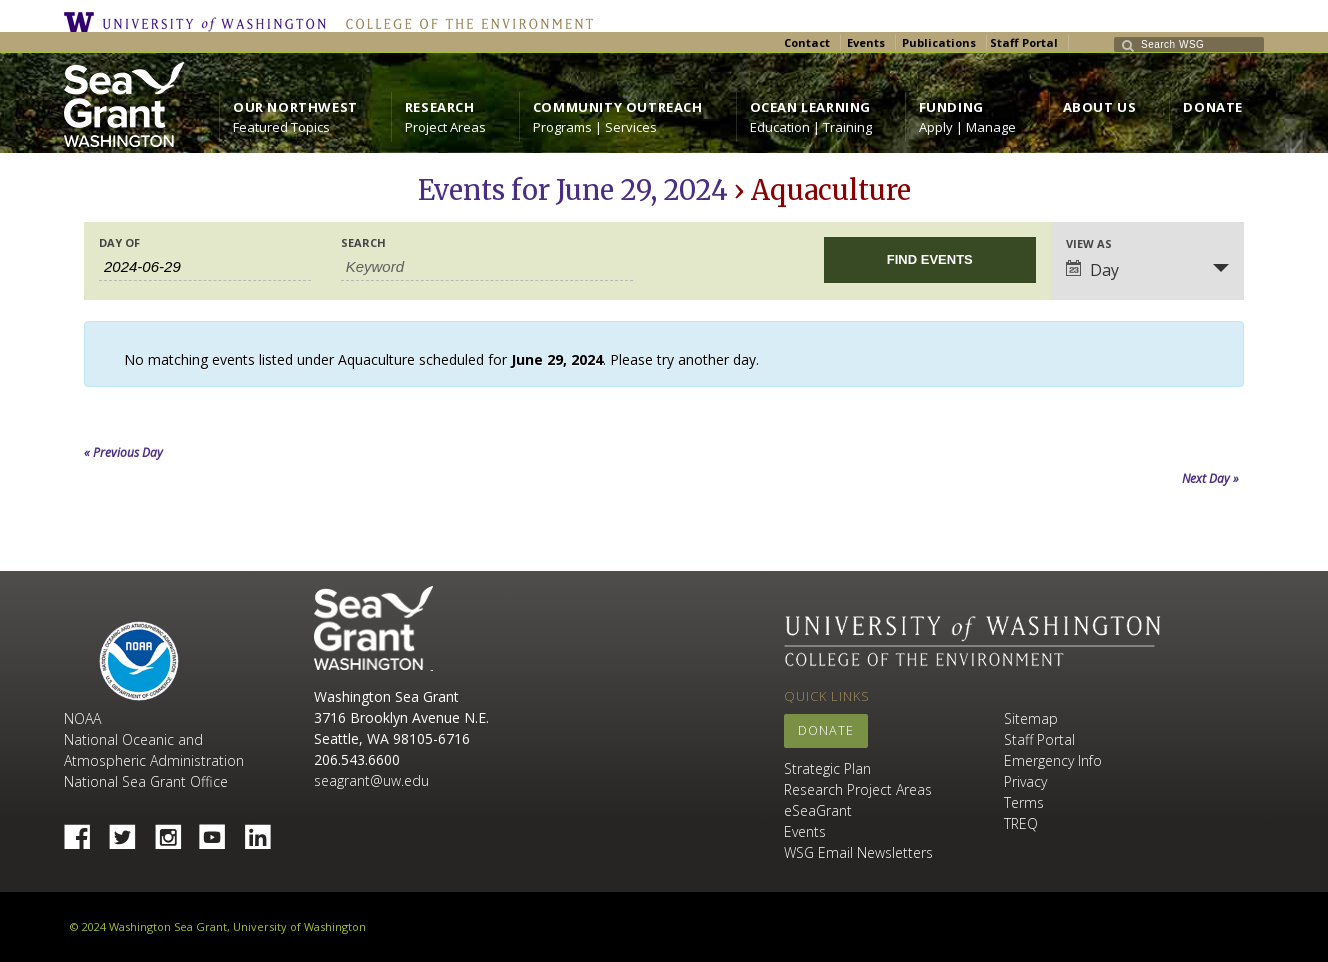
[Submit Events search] (930, 260)
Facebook (85, 831)
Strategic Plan (827, 768)
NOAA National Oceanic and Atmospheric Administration (154, 739)
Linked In (265, 831)
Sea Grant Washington (373, 628)
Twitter (130, 831)
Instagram (175, 831)
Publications (939, 42)
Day (1092, 270)
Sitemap (1031, 718)
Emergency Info (1053, 760)
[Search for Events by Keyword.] (487, 267)
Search (363, 242)
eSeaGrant (818, 810)
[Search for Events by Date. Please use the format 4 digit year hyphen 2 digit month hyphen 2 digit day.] (205, 267)
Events (866, 42)
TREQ (1021, 823)
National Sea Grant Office (146, 781)
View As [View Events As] (1089, 243)
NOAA (139, 661)
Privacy (1025, 781)
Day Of (119, 242)
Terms (1024, 802)
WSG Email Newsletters (858, 852)
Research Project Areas (858, 789)
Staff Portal (1024, 42)
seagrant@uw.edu (371, 780)
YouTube (220, 831)
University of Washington (200, 22)
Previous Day (123, 452)
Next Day (1210, 478)
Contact (807, 42)
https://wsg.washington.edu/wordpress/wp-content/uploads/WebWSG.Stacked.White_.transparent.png (124, 104)
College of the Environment (464, 22)
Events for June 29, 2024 (573, 190)
